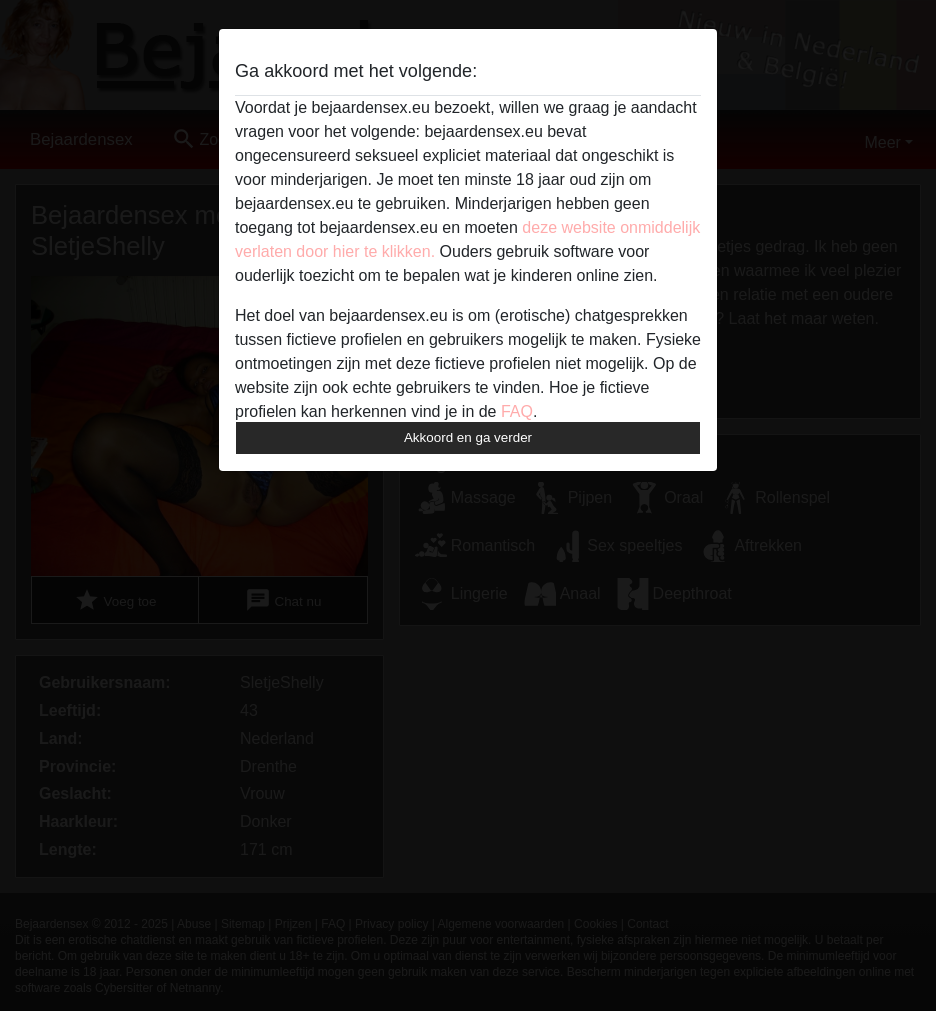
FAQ (517, 411)
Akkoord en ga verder (468, 437)
